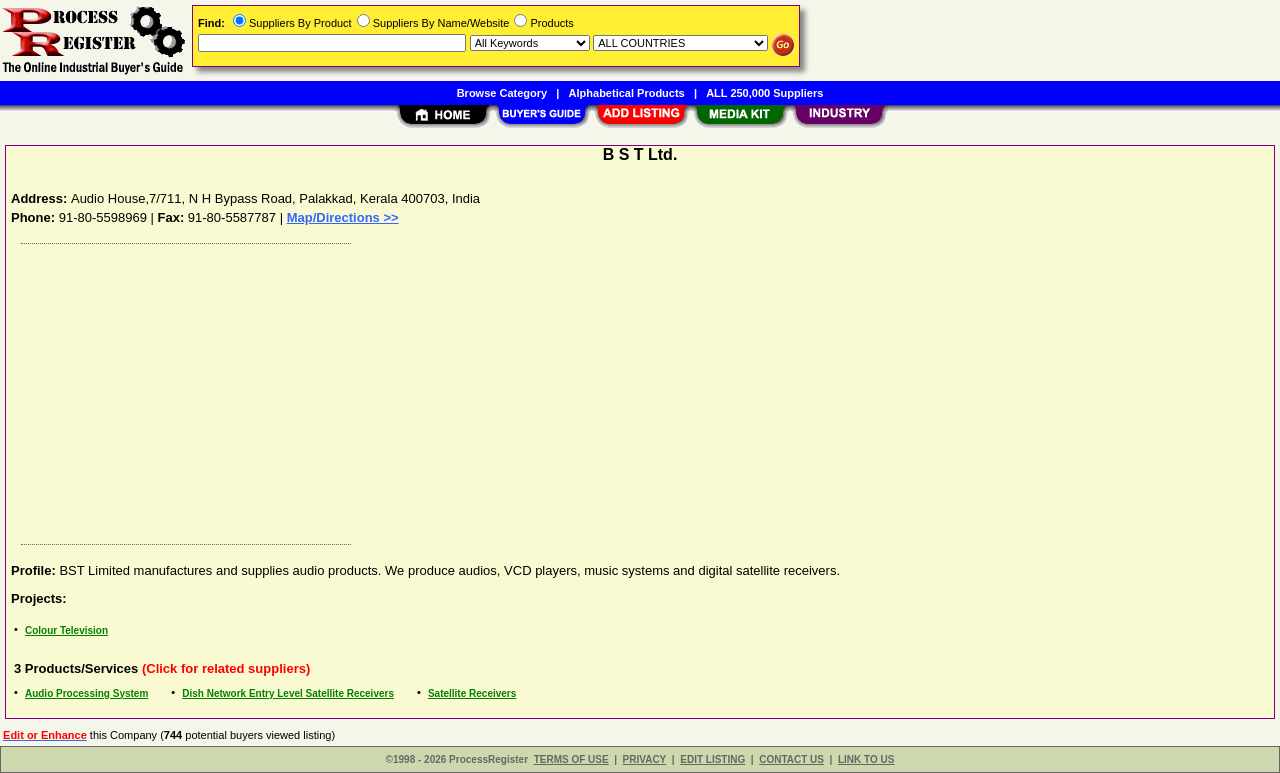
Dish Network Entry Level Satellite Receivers (288, 693)
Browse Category (502, 93)
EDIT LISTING (712, 759)
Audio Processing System (86, 693)
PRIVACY (645, 759)
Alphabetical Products (627, 93)
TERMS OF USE (571, 759)
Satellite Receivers (472, 693)
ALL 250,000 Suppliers (764, 93)
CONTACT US (791, 759)
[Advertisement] (613, 389)
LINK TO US (866, 759)
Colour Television (66, 630)
